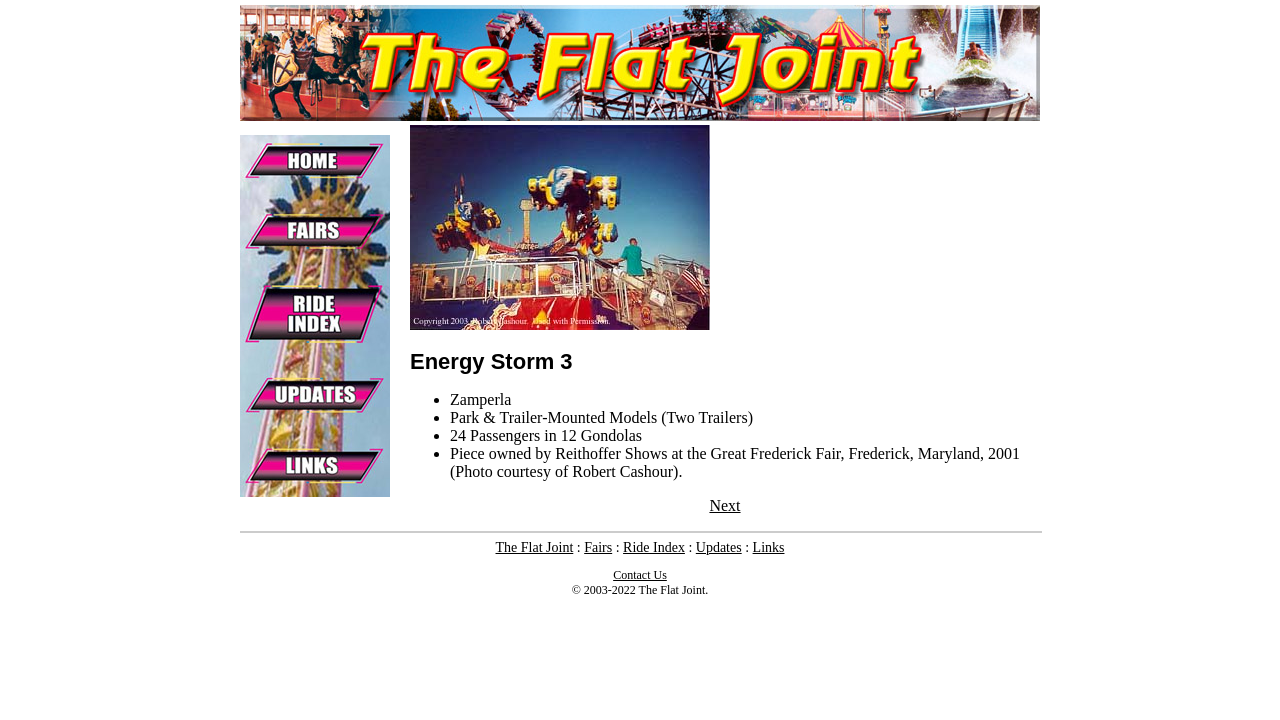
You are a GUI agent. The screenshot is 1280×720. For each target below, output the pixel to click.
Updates (719, 547)
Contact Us (640, 575)
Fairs (598, 547)
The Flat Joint (535, 547)
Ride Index (654, 547)
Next (724, 505)
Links (769, 547)
